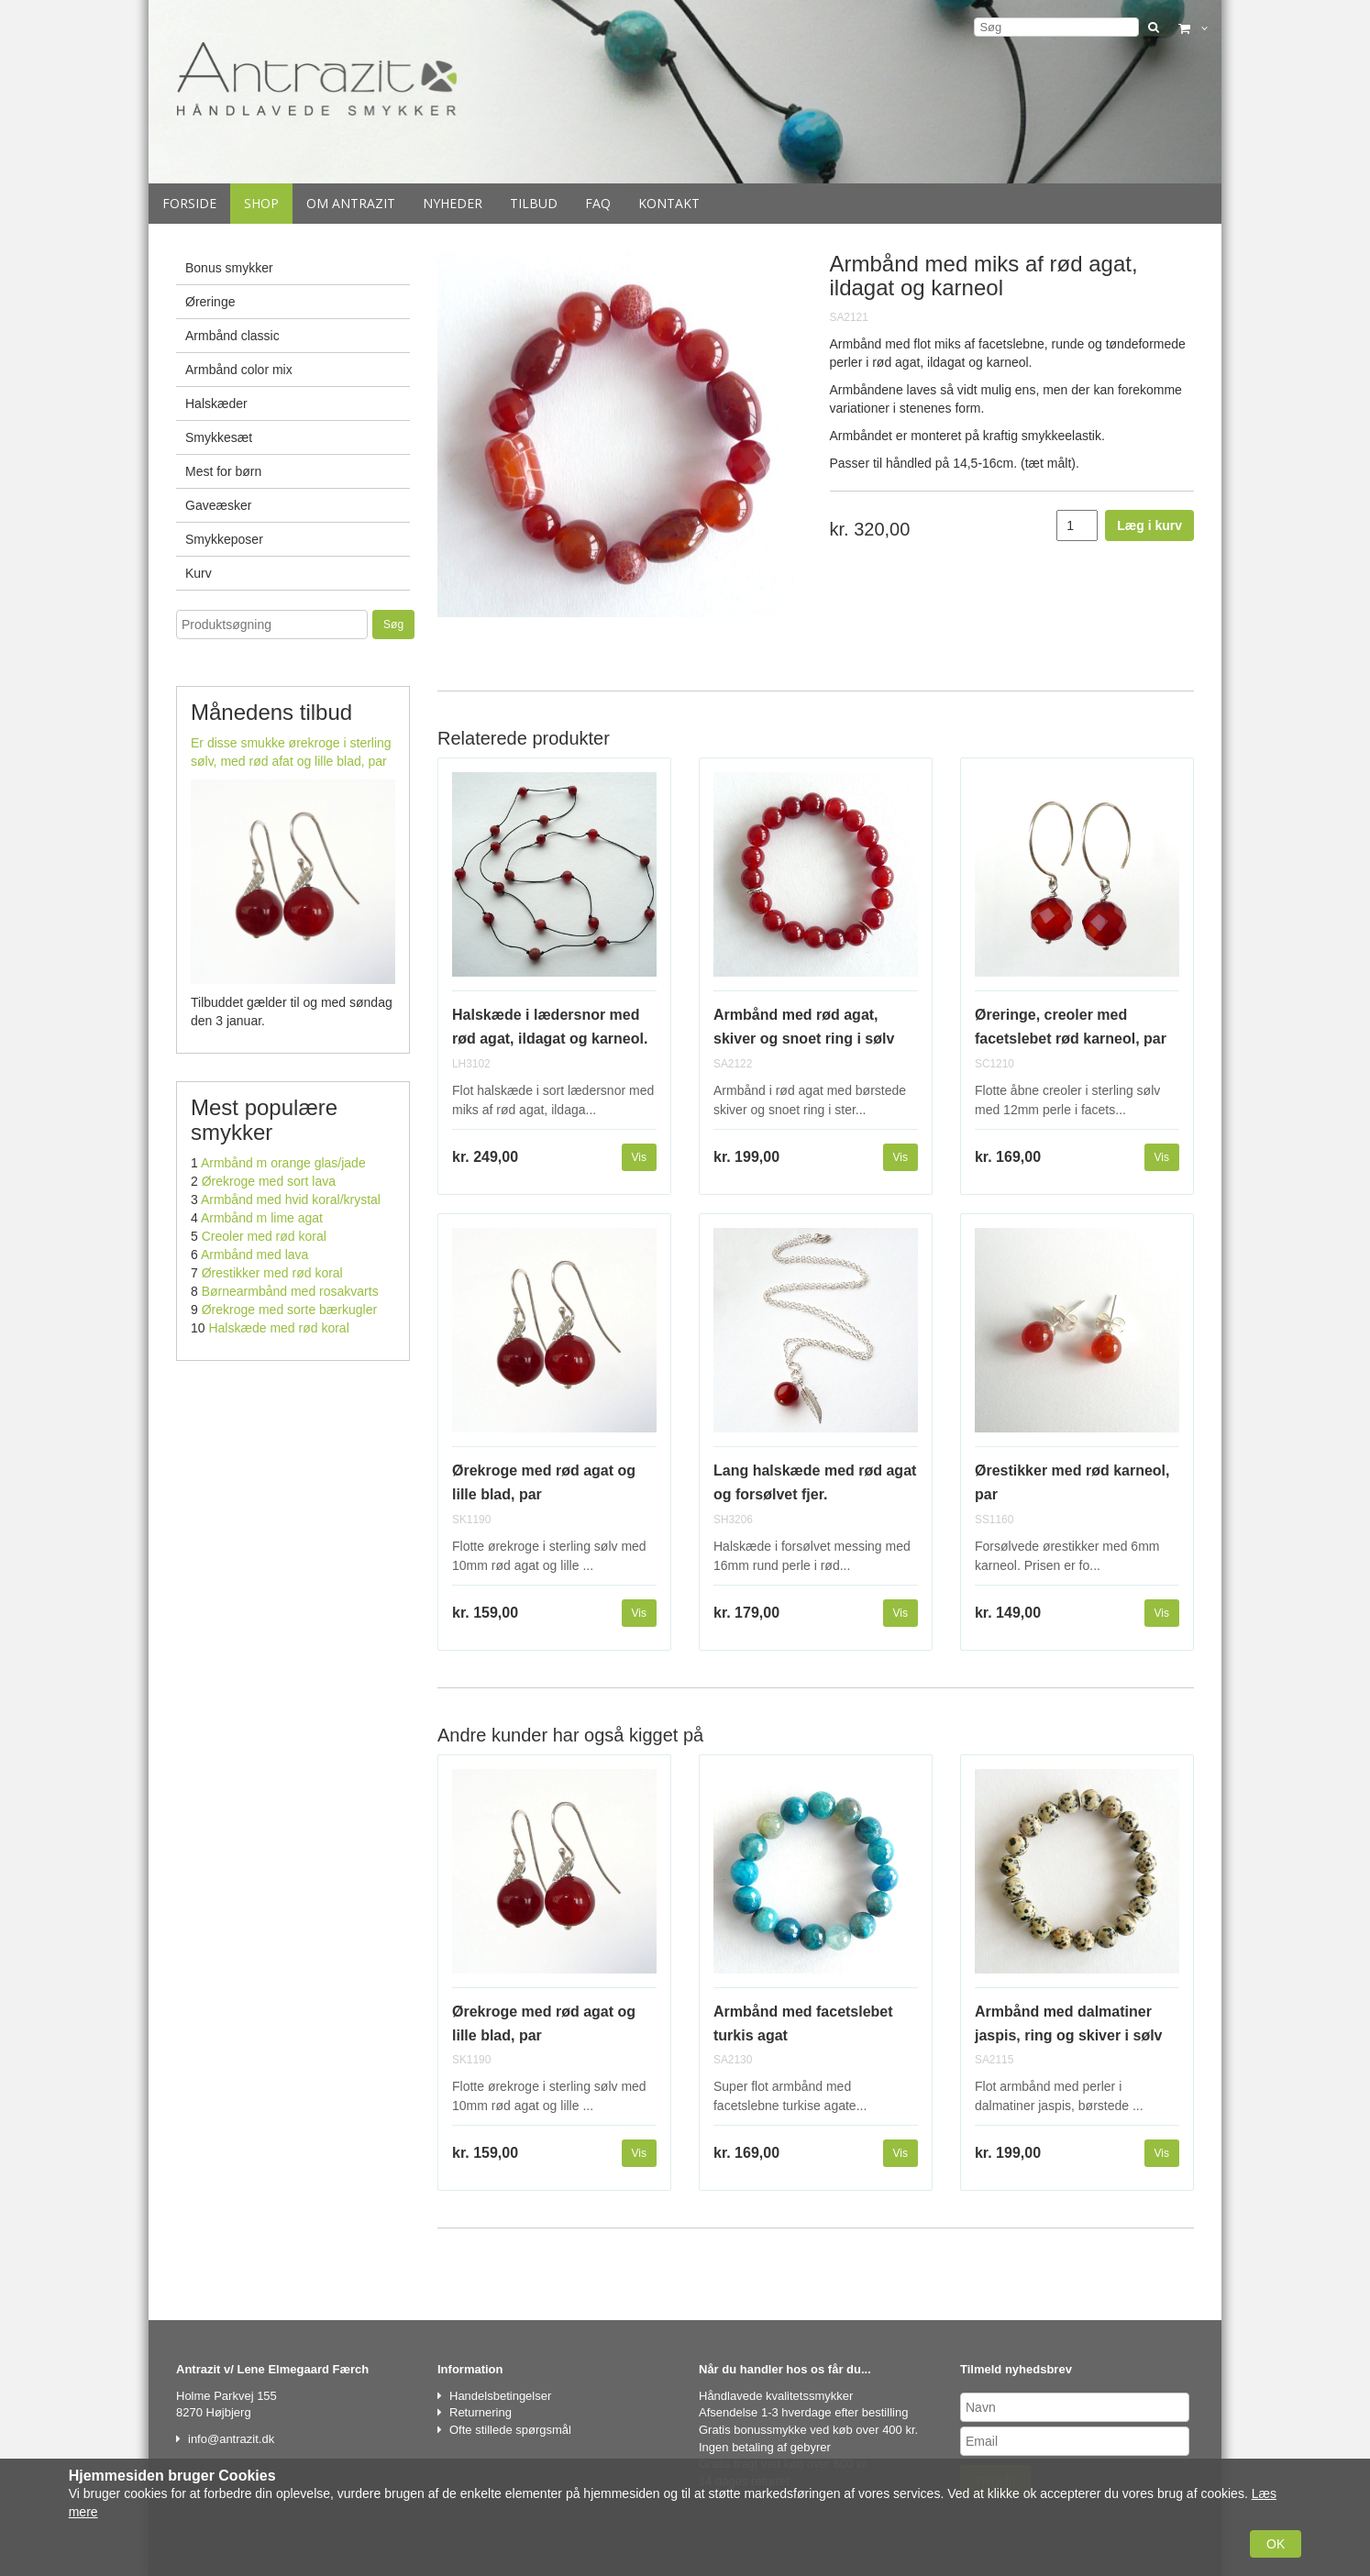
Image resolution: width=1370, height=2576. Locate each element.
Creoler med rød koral (264, 1236)
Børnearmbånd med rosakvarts (290, 1291)
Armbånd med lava (255, 1254)
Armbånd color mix (239, 369)
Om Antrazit (350, 203)
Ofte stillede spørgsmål (510, 2430)
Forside (189, 203)
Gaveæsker (218, 505)
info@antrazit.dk (231, 2439)
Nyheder (452, 203)
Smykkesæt (218, 437)
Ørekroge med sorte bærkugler (289, 1309)
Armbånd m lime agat (262, 1218)
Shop (261, 203)
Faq (598, 203)
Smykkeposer (224, 539)
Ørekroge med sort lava (269, 1181)
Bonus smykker (229, 267)
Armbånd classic (232, 335)
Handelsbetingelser (500, 2396)
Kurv (198, 573)
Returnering (480, 2412)
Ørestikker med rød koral (272, 1273)
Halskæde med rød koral (278, 1328)
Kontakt (669, 203)
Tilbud (534, 203)
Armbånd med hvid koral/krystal (291, 1199)
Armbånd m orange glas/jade (283, 1162)
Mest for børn (223, 471)
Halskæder (216, 403)
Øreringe (210, 301)
